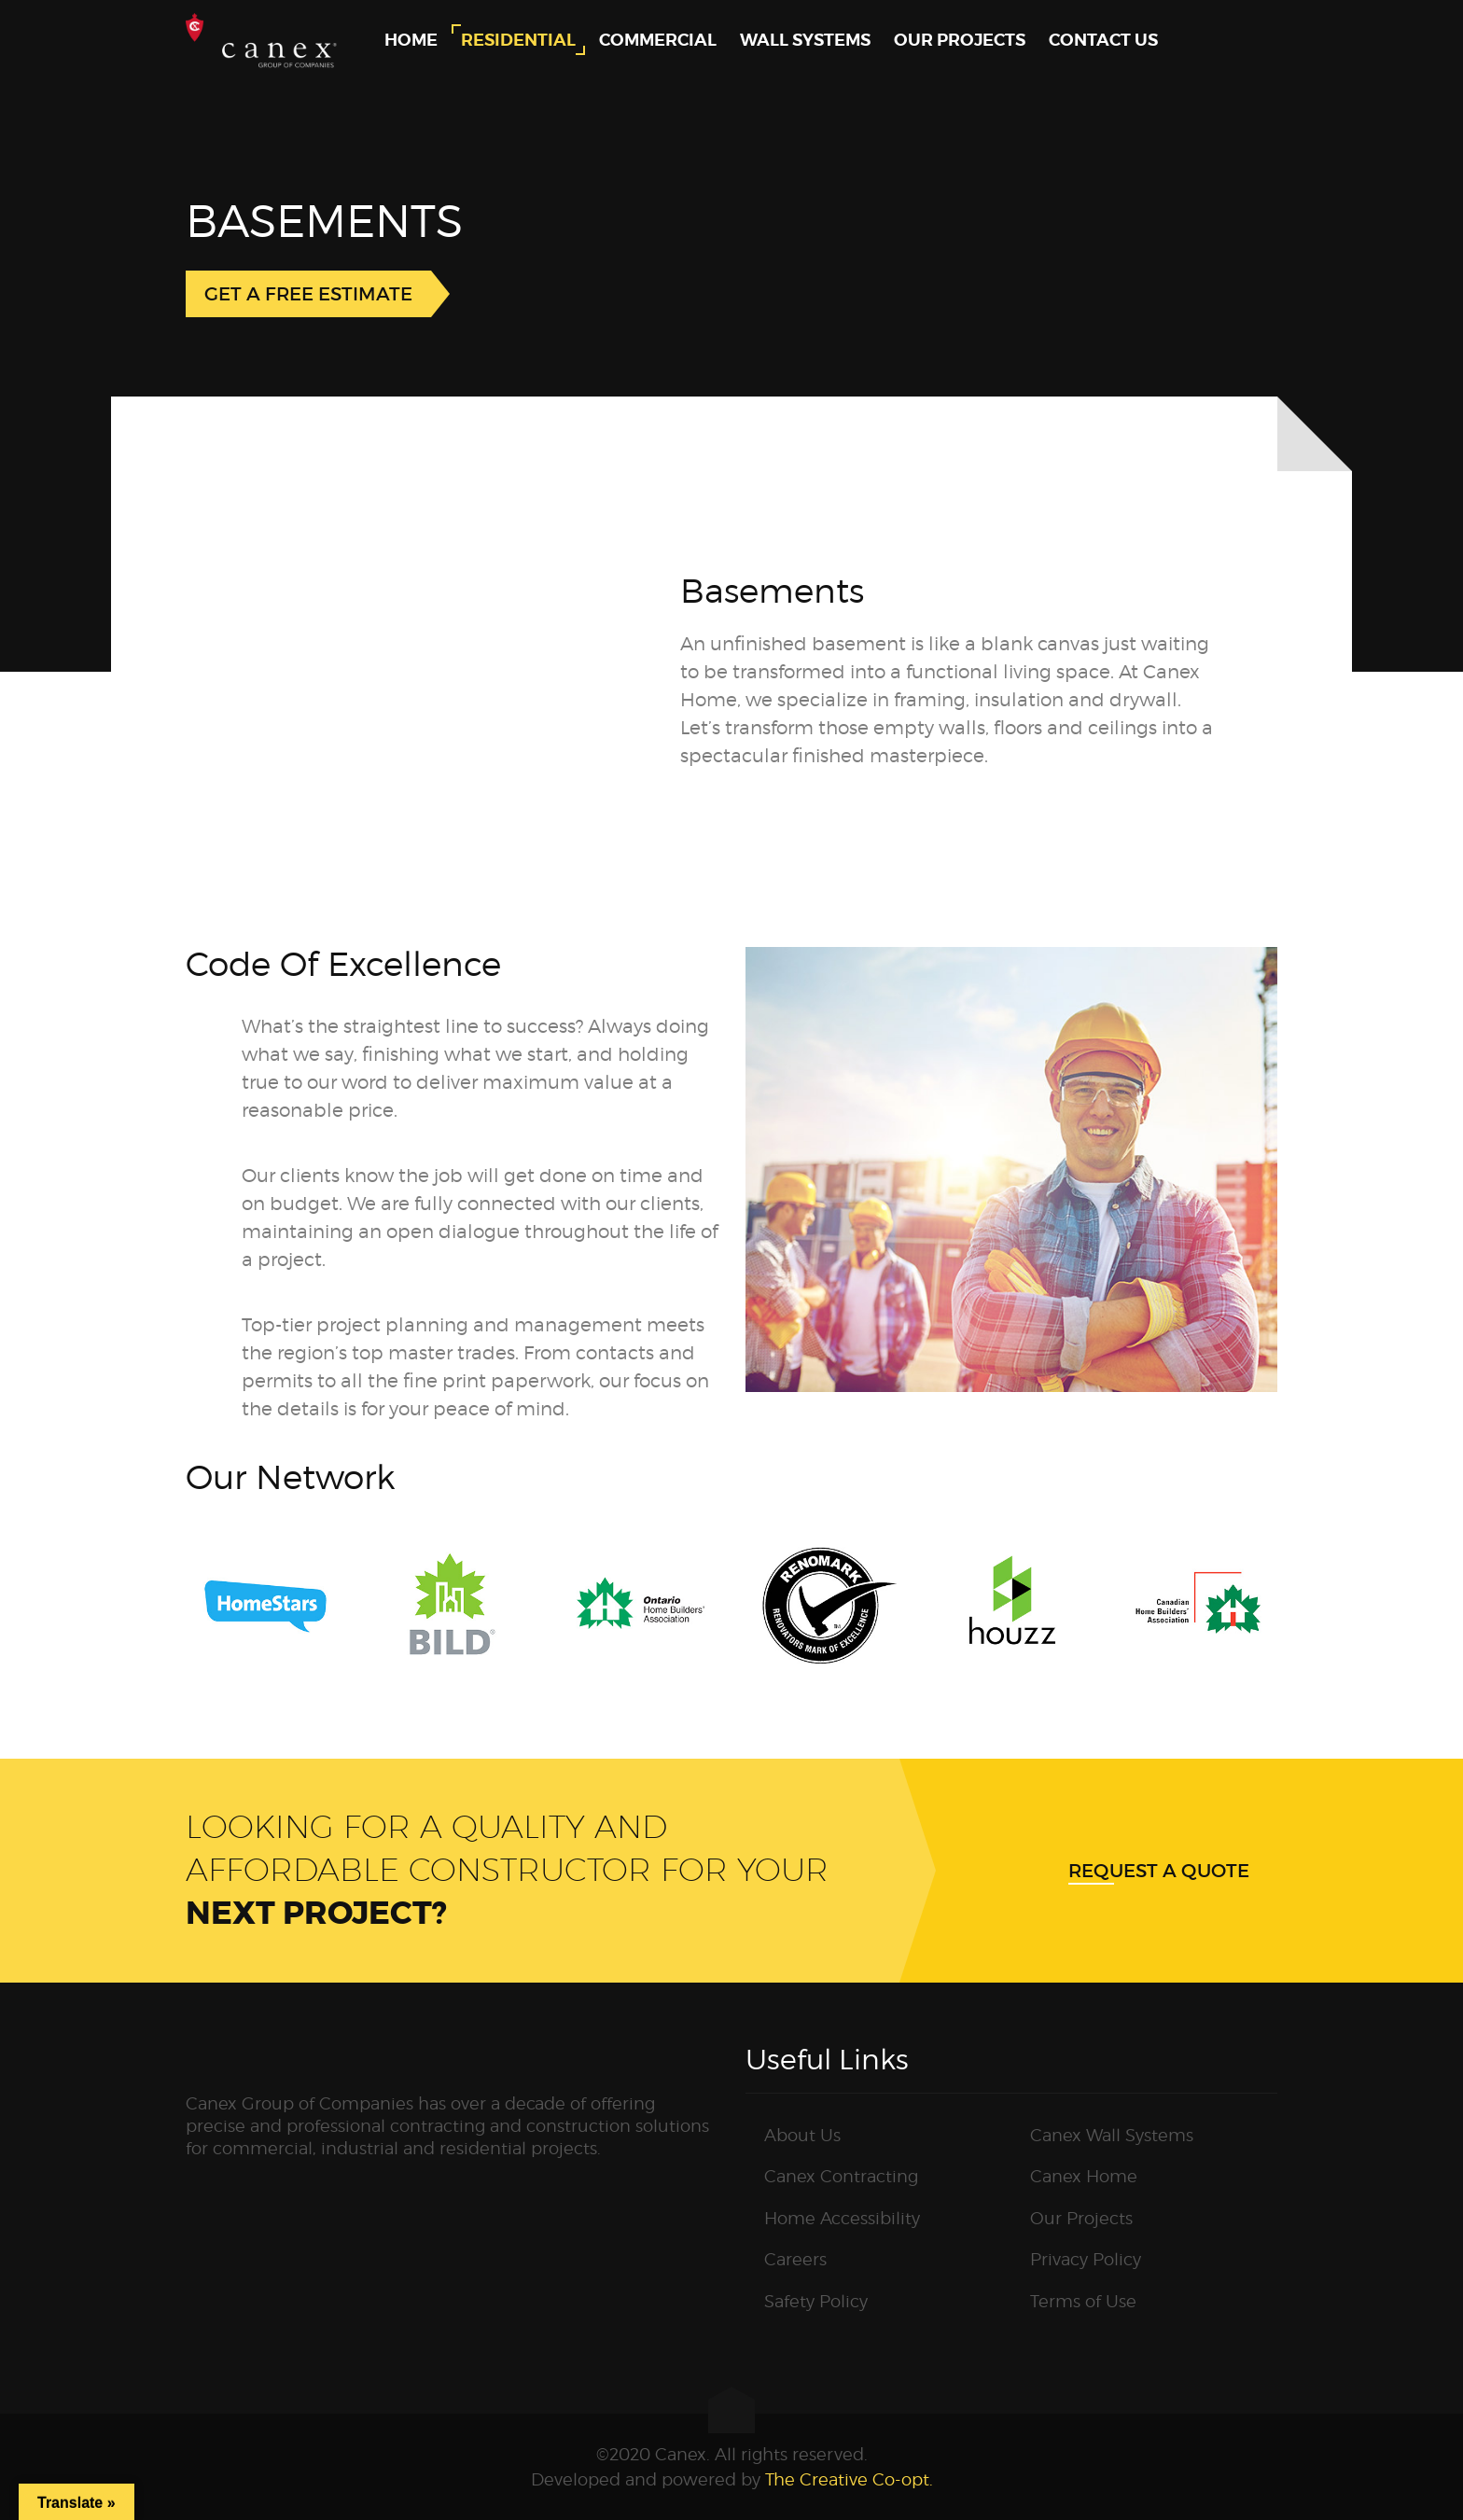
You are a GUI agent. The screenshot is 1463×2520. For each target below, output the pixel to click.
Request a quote (1158, 1870)
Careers (795, 2259)
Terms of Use (1083, 2301)
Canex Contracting (841, 2176)
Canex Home (1083, 2176)
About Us (802, 2135)
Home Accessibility (842, 2218)
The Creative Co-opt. (849, 2479)
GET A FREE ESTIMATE (308, 294)
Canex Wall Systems (1111, 2135)
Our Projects (1081, 2218)
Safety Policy (816, 2301)
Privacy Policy (1085, 2259)
